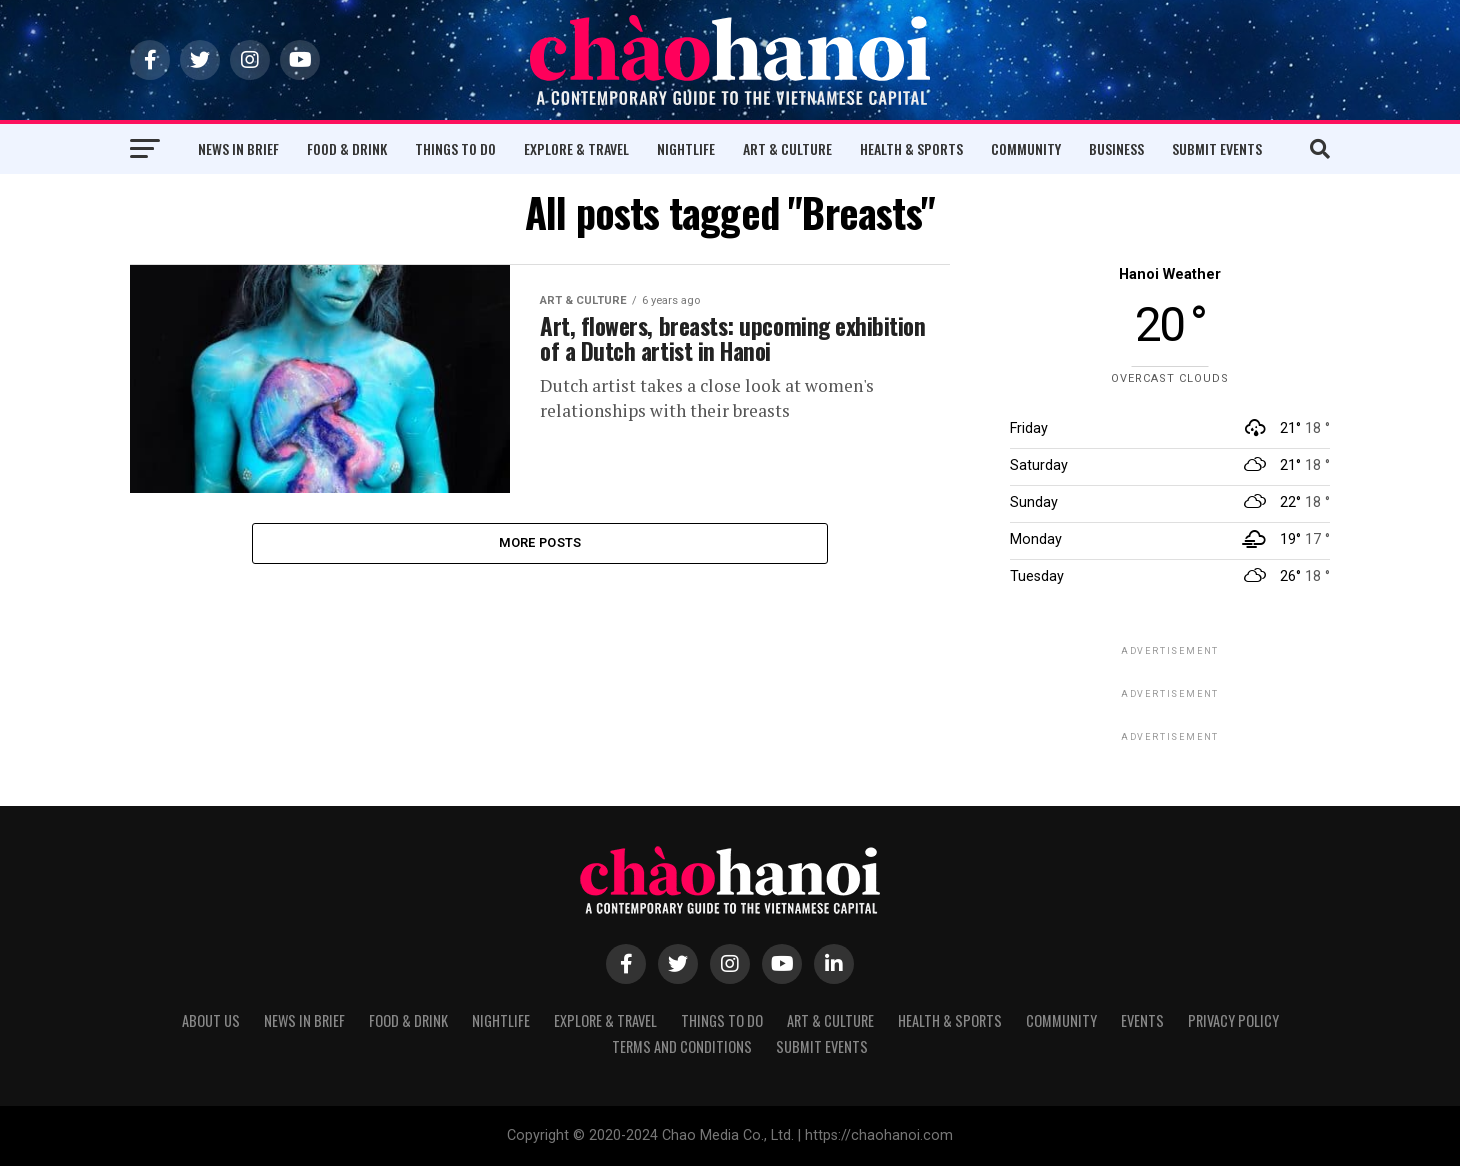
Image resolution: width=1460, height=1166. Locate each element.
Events (1142, 1020)
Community (1026, 148)
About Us (211, 1020)
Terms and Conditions (682, 1046)
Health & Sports (911, 148)
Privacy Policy (1233, 1020)
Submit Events (1217, 148)
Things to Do (455, 148)
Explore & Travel (576, 148)
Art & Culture (787, 148)
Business (1116, 148)
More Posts (540, 544)
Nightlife (686, 148)
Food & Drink (347, 148)
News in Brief (238, 148)
